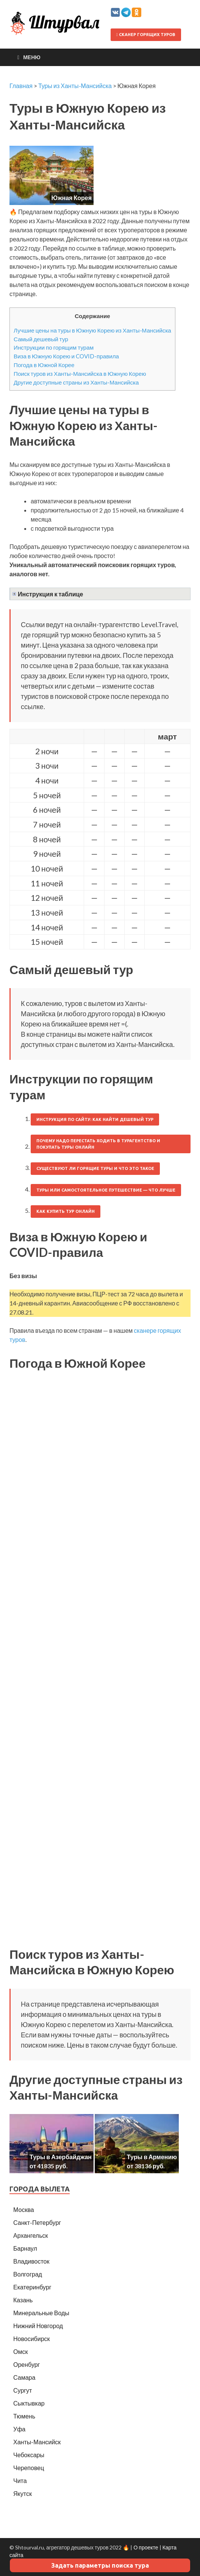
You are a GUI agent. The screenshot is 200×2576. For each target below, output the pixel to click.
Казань (23, 2299)
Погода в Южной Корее (44, 364)
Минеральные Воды (41, 2312)
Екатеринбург (32, 2287)
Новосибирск (31, 2338)
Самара (24, 2377)
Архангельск (30, 2235)
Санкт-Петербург (37, 2222)
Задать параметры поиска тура (100, 2565)
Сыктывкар (29, 2403)
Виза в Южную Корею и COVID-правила (66, 356)
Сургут (22, 2390)
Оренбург (26, 2364)
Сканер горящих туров (145, 34)
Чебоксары (28, 2454)
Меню (32, 57)
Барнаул (25, 2248)
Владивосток (31, 2261)
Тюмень (24, 2416)
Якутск (22, 2493)
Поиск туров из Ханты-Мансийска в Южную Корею (80, 373)
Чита (20, 2480)
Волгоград (27, 2274)
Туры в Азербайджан (61, 2156)
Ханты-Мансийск (37, 2441)
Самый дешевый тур (41, 339)
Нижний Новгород (38, 2325)
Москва (23, 2209)
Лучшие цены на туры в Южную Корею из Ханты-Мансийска (92, 330)
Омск (20, 2351)
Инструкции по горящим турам (54, 347)
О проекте (145, 2547)
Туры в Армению (152, 2156)
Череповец (28, 2467)
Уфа (19, 2429)
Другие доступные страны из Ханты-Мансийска (76, 382)
